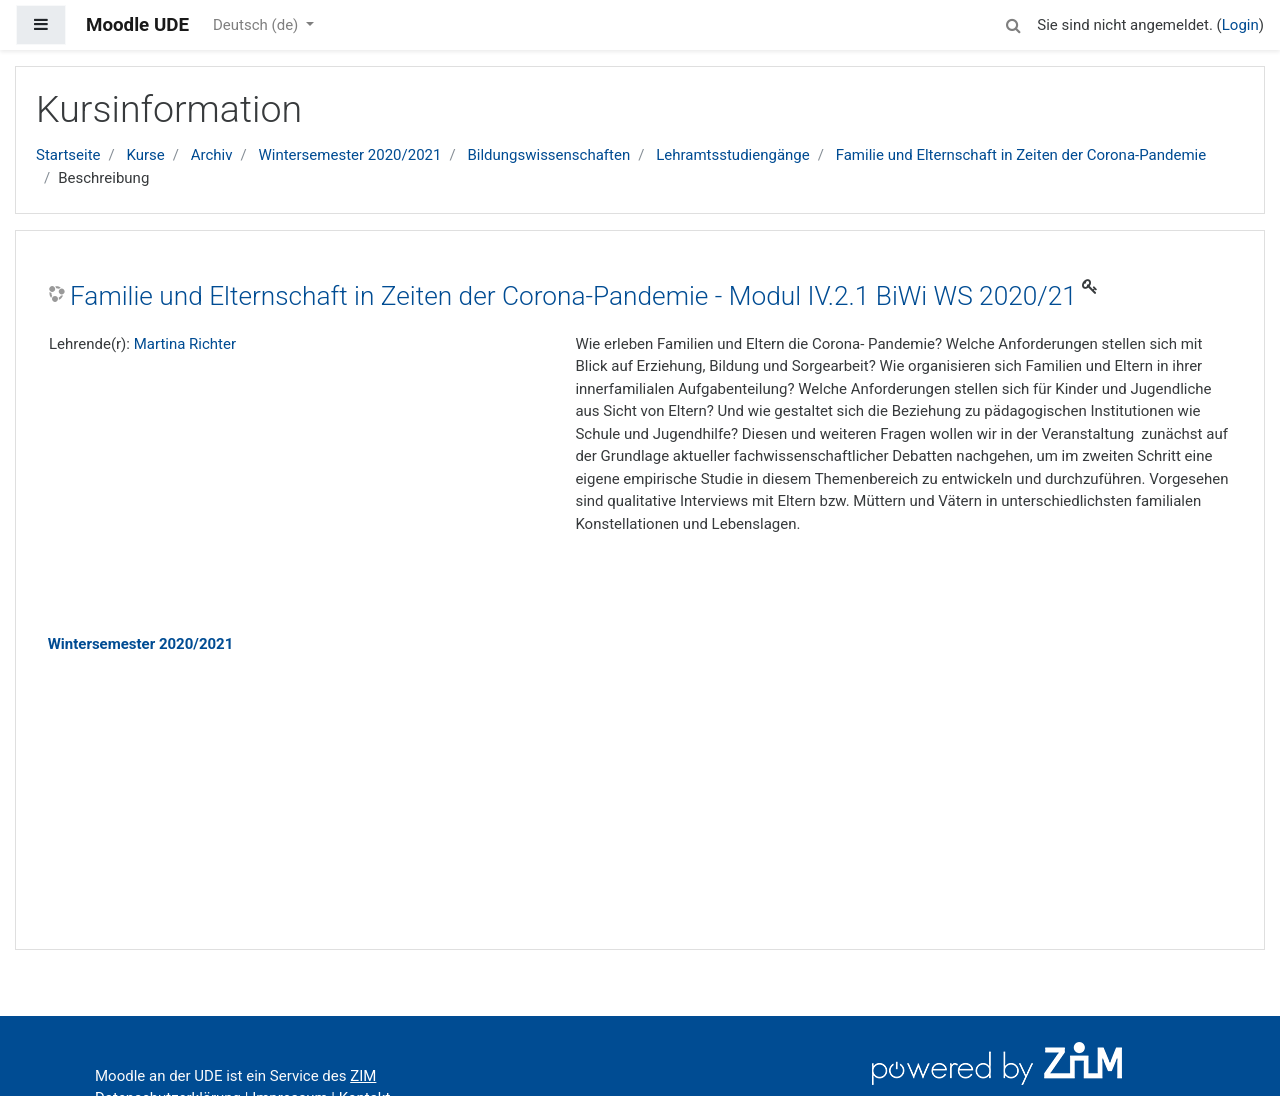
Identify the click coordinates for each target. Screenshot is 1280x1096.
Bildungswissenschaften (548, 155)
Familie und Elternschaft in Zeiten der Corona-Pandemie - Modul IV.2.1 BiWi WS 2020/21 (573, 296)
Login (1240, 25)
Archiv (212, 155)
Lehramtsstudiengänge (733, 155)
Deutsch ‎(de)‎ (257, 25)
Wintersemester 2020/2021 (349, 155)
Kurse (145, 155)
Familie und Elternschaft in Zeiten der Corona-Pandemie (1021, 155)
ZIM (363, 1076)
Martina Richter (185, 344)
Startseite (68, 155)
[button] (1013, 22)
